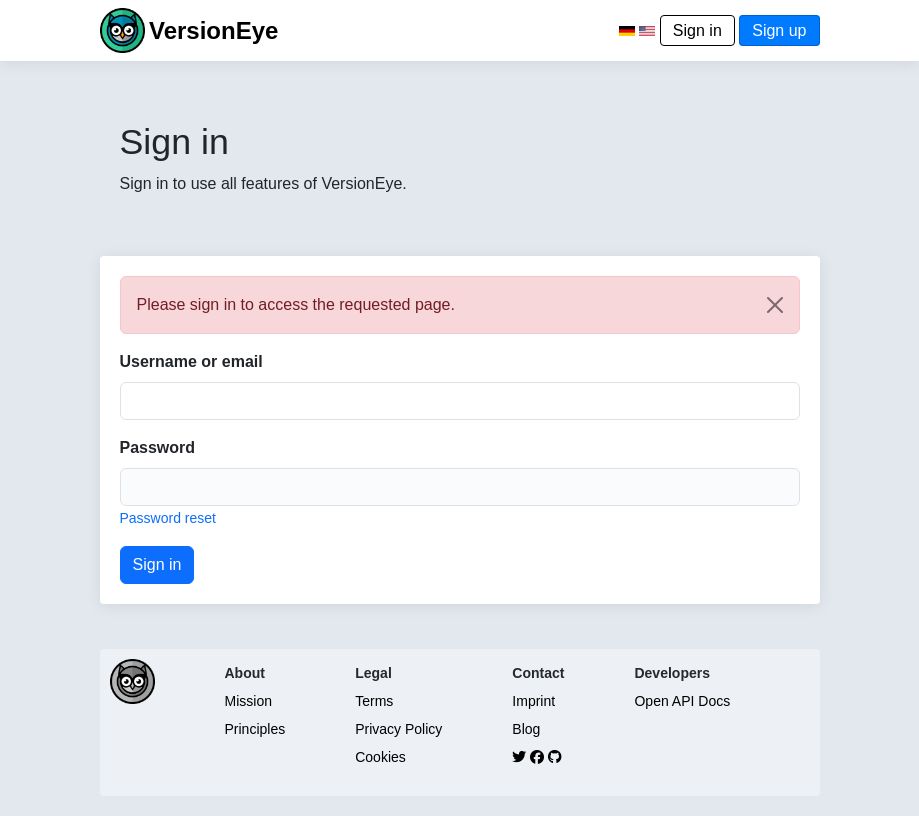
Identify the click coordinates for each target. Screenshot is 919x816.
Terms (374, 701)
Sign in (697, 30)
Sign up (779, 30)
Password (158, 447)
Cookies (380, 757)
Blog (526, 729)
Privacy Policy (398, 729)
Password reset (168, 518)
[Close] (775, 305)
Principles (255, 729)
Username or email (191, 361)
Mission (248, 701)
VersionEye (213, 30)
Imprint (533, 701)
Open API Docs (682, 701)
